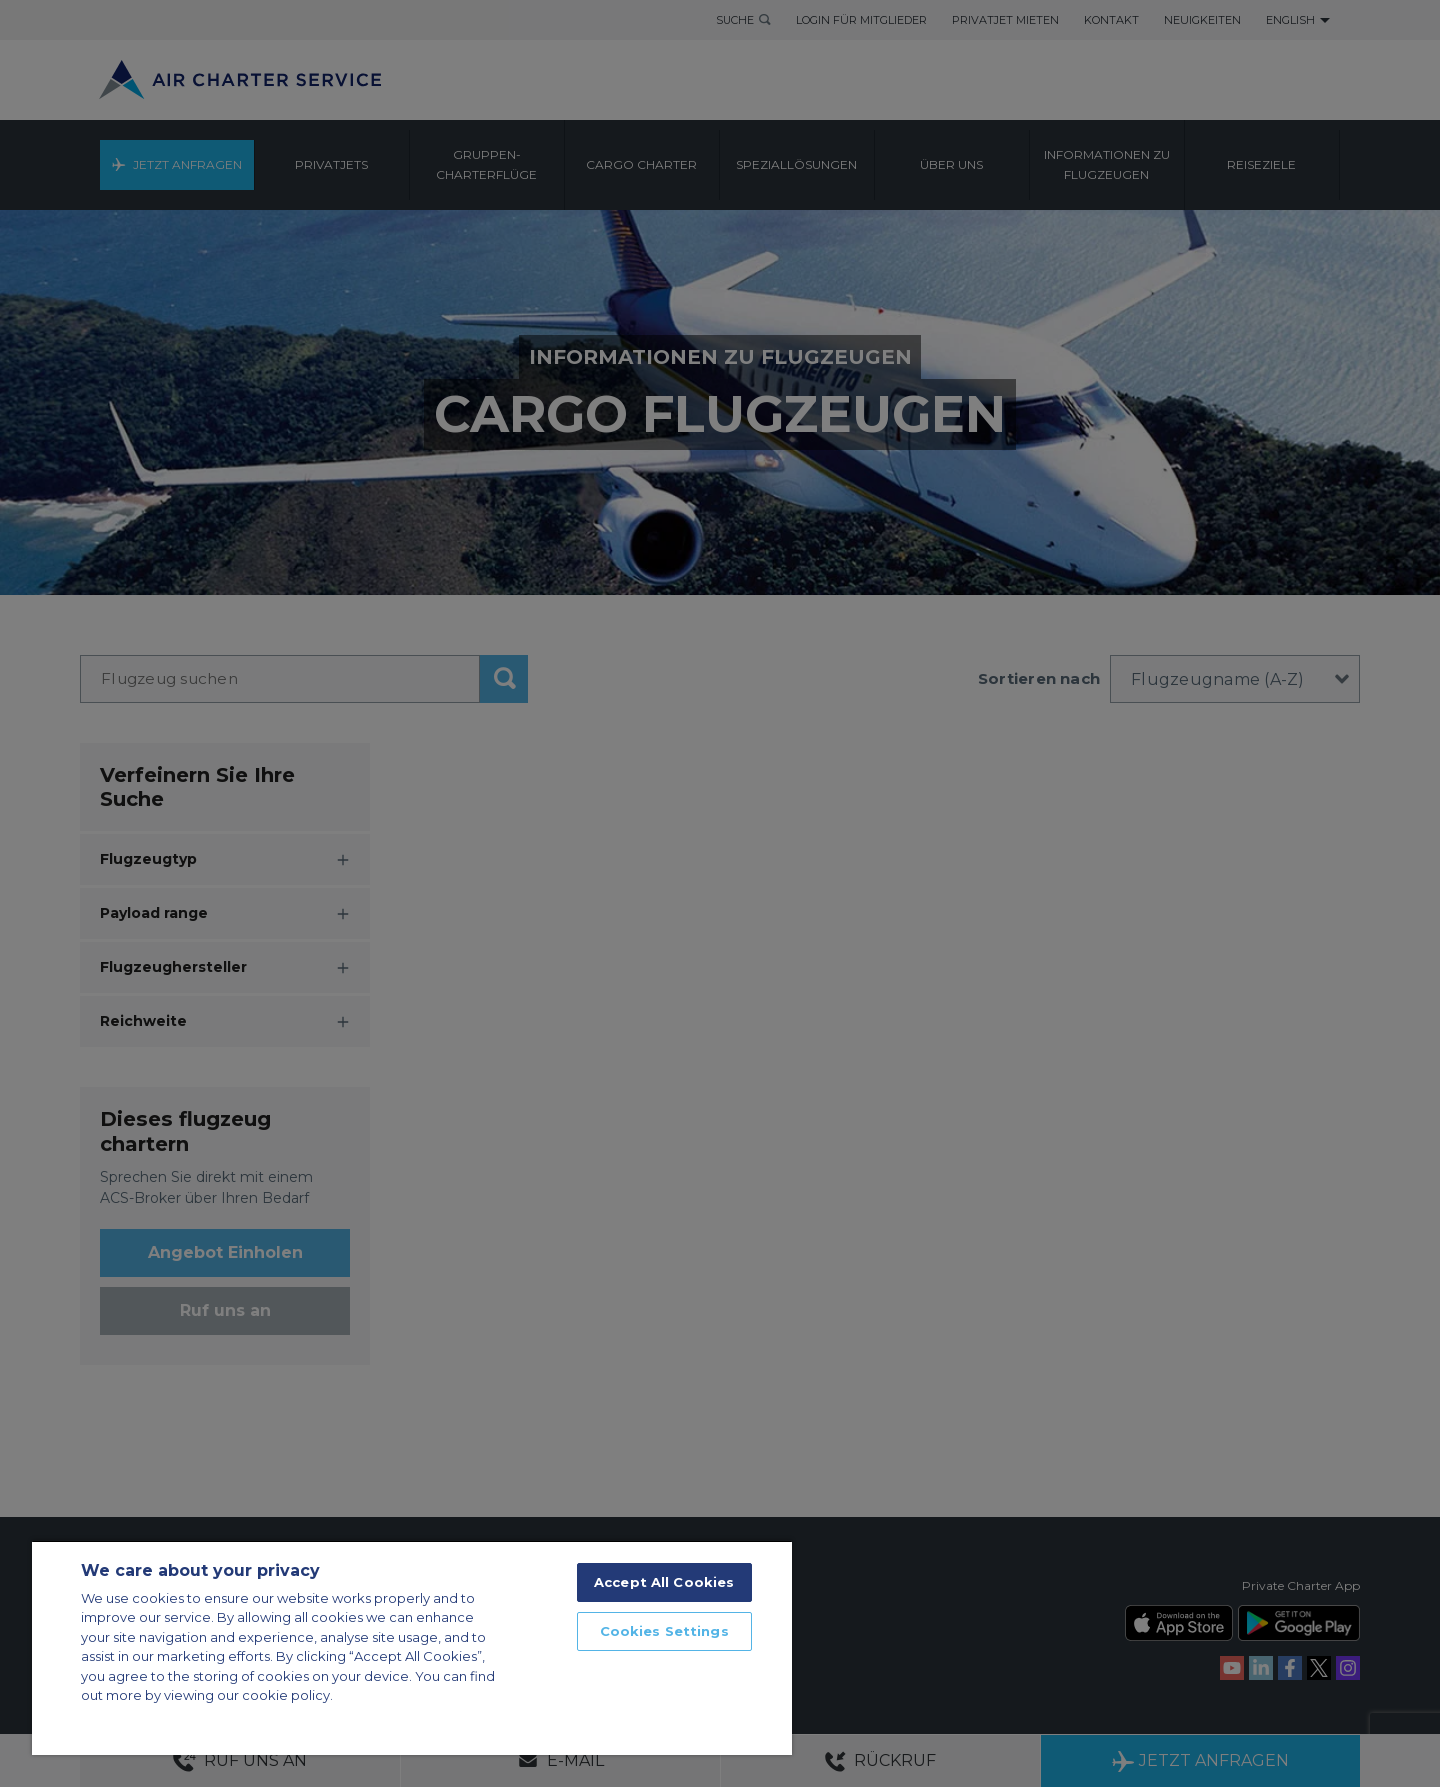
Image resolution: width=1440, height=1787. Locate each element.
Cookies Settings (664, 1631)
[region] (412, 1647)
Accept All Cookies (664, 1582)
